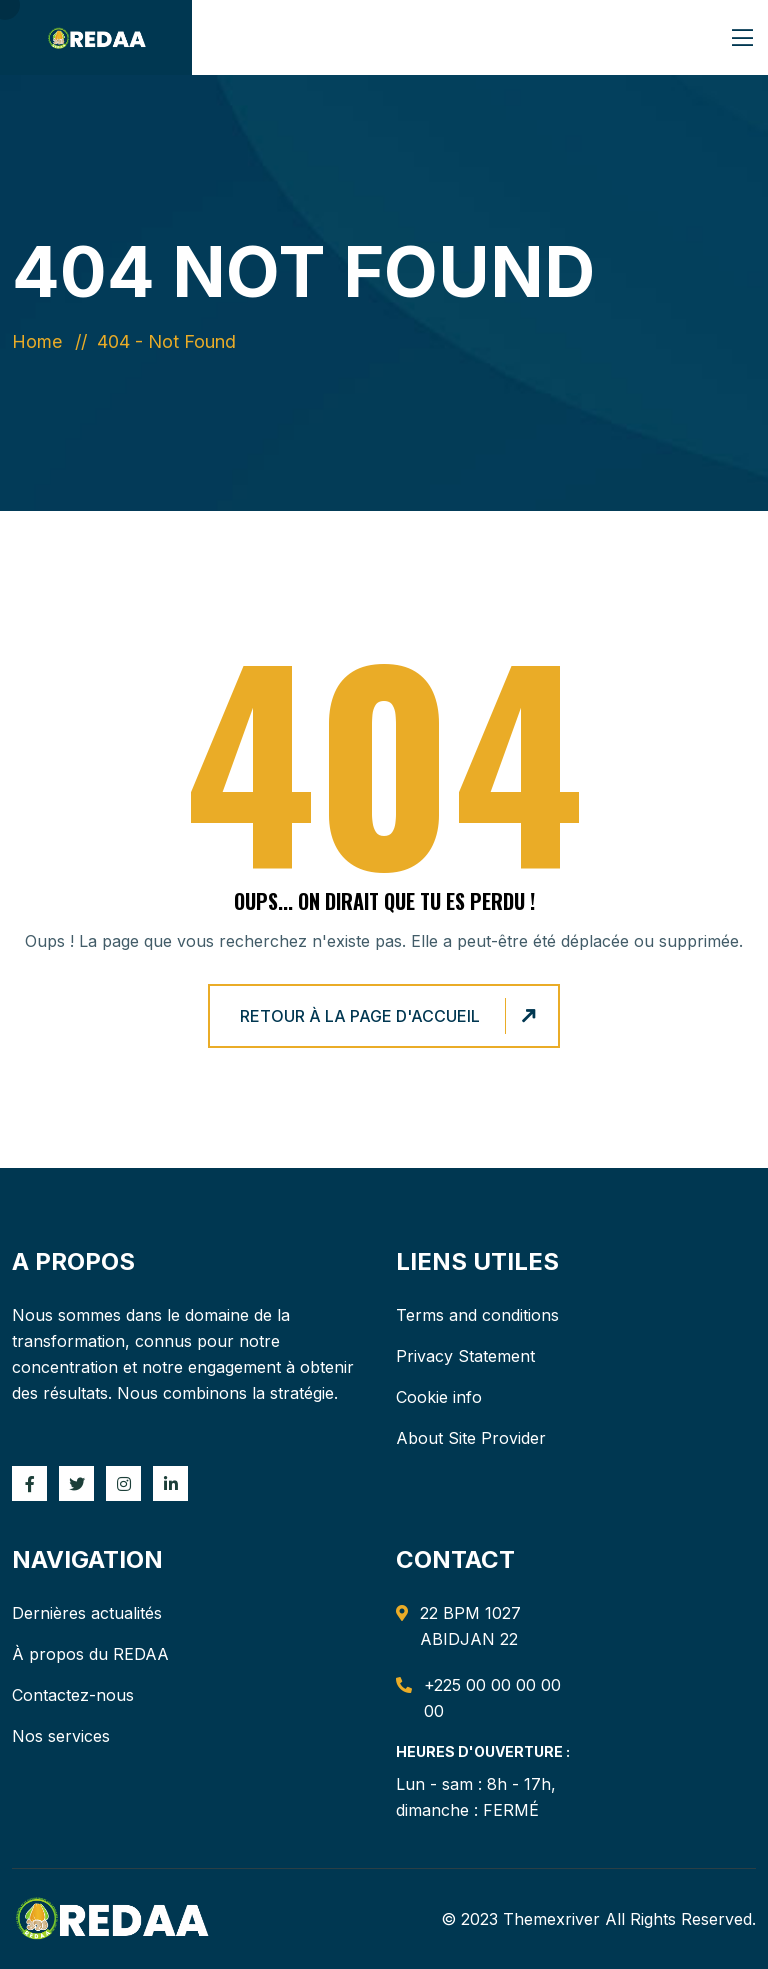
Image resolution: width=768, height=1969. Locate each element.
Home (42, 341)
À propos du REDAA (90, 1654)
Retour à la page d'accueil (391, 1016)
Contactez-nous (73, 1695)
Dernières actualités (87, 1613)
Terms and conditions (477, 1315)
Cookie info (439, 1397)
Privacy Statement (465, 1356)
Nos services (61, 1736)
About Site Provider (471, 1438)
